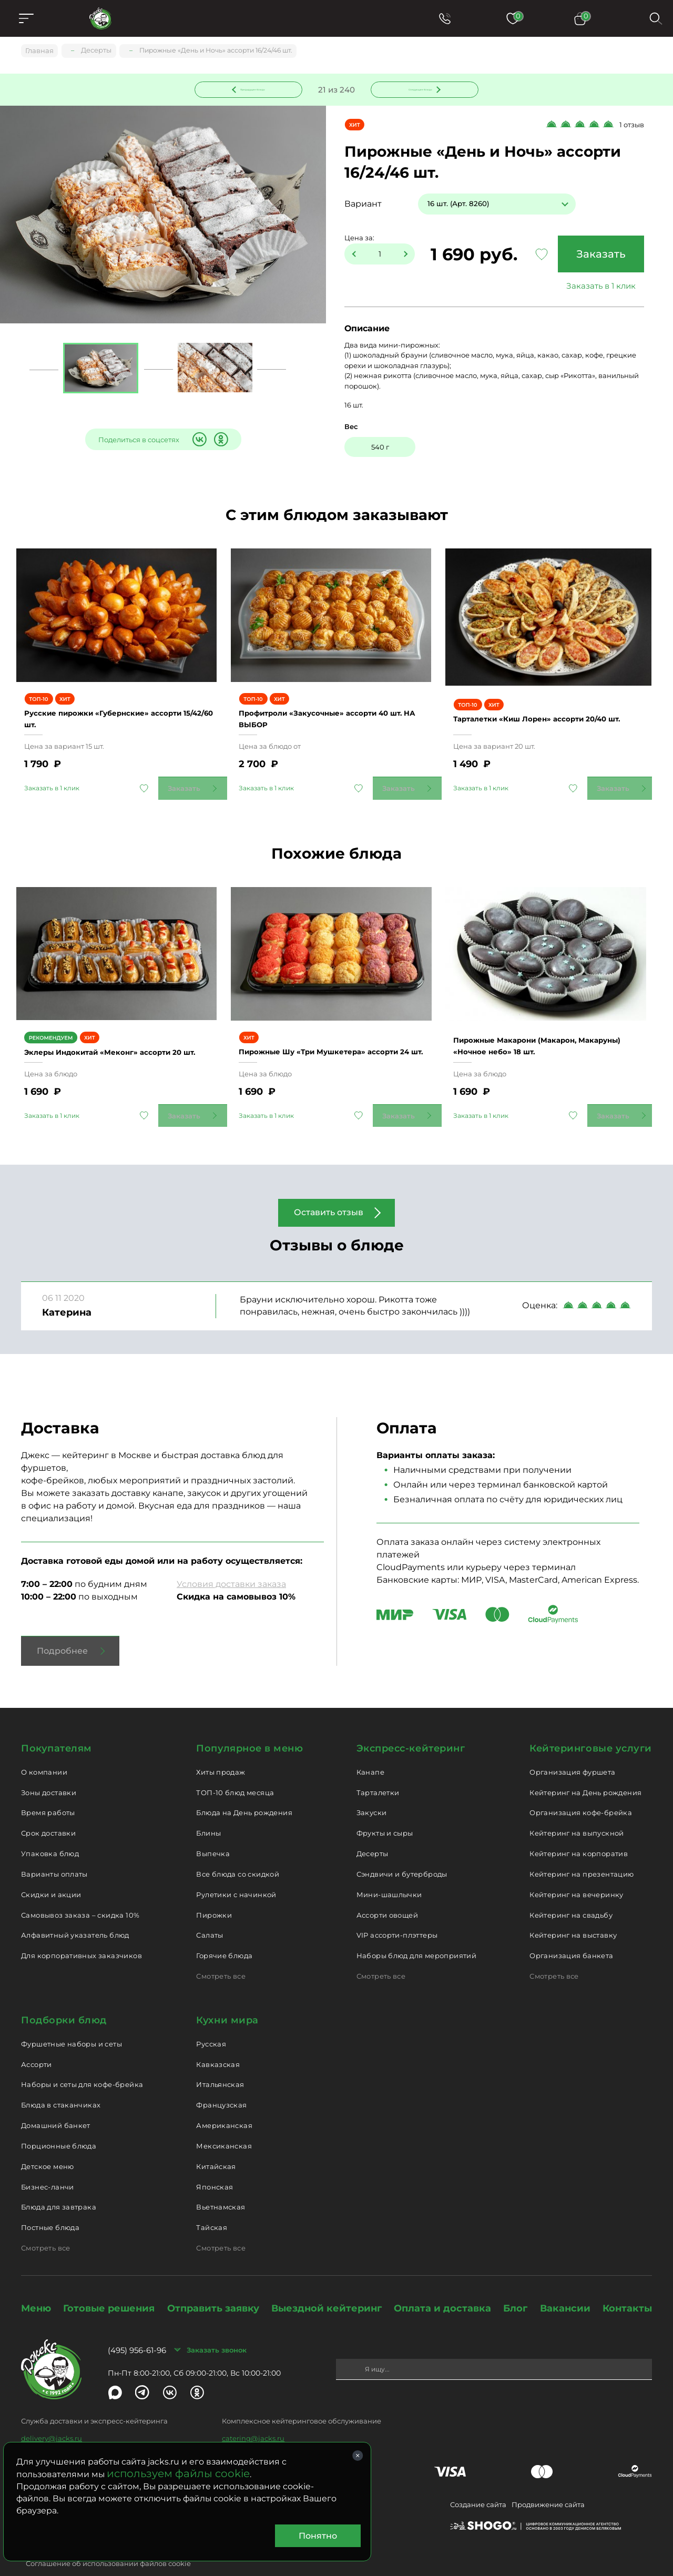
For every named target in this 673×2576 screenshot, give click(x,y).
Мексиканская (224, 2122)
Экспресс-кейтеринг (410, 1724)
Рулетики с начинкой (236, 1870)
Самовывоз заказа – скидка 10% (80, 1891)
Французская (221, 2081)
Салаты (209, 1911)
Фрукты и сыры (384, 1809)
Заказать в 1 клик (596, 287)
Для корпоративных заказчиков (81, 1932)
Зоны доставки (48, 1768)
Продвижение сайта (548, 2481)
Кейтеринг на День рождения (585, 1768)
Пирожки (214, 1891)
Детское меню (47, 2142)
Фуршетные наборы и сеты (71, 2019)
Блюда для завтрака (58, 2183)
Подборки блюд (64, 1996)
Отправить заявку (213, 2284)
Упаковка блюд (50, 1830)
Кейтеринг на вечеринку (576, 1870)
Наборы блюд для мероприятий (416, 1932)
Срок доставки (48, 1809)
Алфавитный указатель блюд (75, 1911)
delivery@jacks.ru (51, 2414)
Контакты (627, 2284)
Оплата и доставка (442, 2284)
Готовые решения (109, 2284)
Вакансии (565, 2284)
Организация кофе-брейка (580, 1789)
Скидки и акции (51, 1870)
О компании (44, 1748)
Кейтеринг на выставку (573, 1911)
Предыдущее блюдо (255, 89)
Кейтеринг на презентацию (581, 1850)
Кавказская (218, 2040)
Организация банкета (571, 1932)
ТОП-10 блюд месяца (235, 1768)
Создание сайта (478, 2481)
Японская (214, 2162)
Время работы (48, 1789)
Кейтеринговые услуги (590, 1724)
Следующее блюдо (418, 89)
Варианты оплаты (54, 1850)
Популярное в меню (249, 1724)
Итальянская (220, 2060)
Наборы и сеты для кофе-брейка (82, 2060)
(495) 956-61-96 (137, 2326)
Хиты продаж (220, 1748)
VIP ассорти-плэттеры (397, 1911)
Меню (36, 2284)
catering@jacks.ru (253, 2414)
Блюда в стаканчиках (60, 2081)
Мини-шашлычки (389, 1870)
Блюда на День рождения (244, 1789)
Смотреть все (221, 1952)
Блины (208, 1809)
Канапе (370, 1748)
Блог (515, 2284)
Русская (211, 2019)
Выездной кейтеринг (326, 2284)
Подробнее (62, 1627)
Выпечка (213, 1830)
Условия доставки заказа (231, 1560)
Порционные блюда (58, 2122)
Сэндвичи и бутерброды (401, 1850)
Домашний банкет (55, 2102)
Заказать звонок (217, 2326)
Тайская (211, 2204)
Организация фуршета (572, 1748)
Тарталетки (378, 1768)
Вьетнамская (220, 2183)
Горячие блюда (224, 1932)
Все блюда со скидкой (237, 1850)
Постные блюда (50, 2204)
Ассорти (36, 2040)
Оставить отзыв (328, 1189)
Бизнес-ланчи (47, 2162)
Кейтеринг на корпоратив (578, 1830)
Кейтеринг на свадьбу (571, 1891)
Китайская (216, 2142)
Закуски (371, 1789)
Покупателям (56, 1724)
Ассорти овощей (387, 1891)
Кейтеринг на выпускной (576, 1809)
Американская (224, 2102)
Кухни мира (227, 1996)
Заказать (596, 255)
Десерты (372, 1830)
